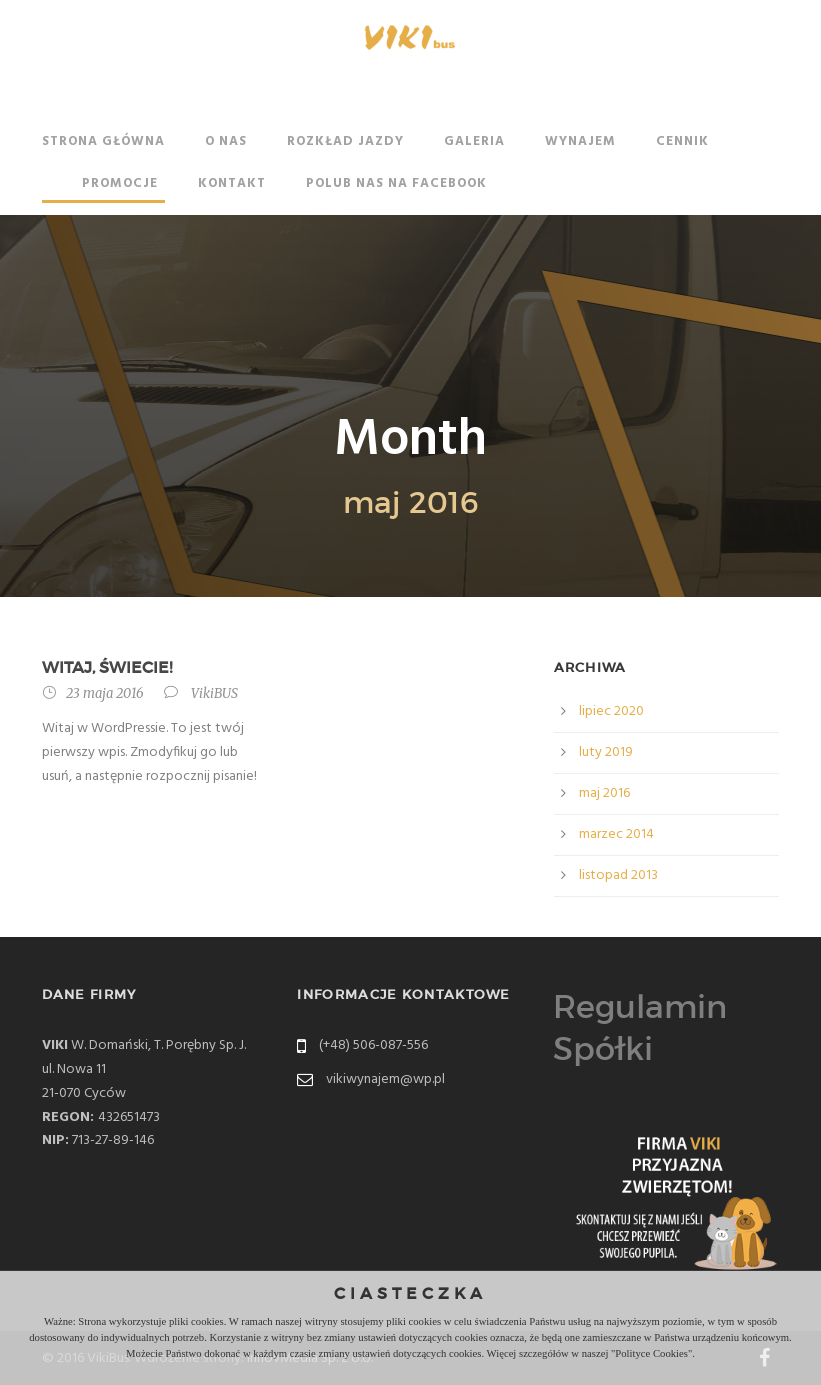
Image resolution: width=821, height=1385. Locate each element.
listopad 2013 (618, 875)
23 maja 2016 (105, 693)
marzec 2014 (616, 834)
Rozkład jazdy (345, 141)
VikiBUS (214, 693)
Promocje (120, 183)
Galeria (474, 141)
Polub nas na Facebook (396, 183)
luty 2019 (606, 752)
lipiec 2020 (611, 711)
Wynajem (580, 141)
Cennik (682, 141)
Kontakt (232, 183)
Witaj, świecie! (107, 667)
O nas (226, 141)
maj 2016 (604, 793)
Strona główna (103, 141)
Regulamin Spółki (640, 1028)
